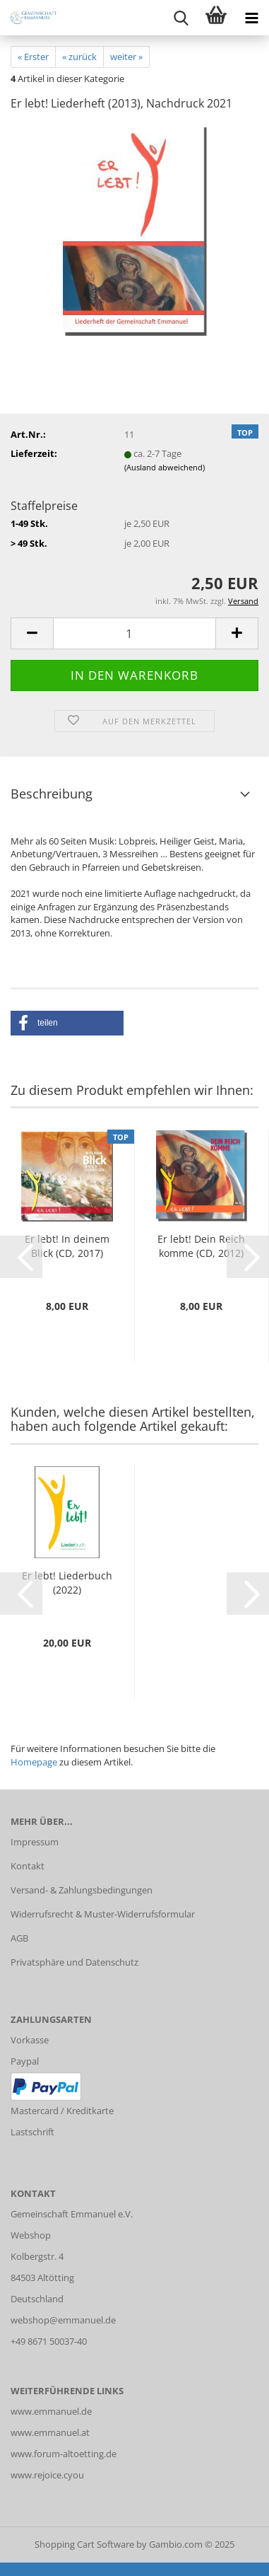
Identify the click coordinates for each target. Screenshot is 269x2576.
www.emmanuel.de (51, 2411)
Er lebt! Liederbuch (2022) (67, 1582)
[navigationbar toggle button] (251, 17)
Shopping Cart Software (84, 2544)
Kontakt (27, 1866)
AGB (19, 1938)
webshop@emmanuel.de (63, 2320)
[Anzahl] (134, 633)
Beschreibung (51, 793)
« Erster (33, 56)
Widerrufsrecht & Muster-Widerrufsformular (103, 1914)
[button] (32, 633)
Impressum (35, 1841)
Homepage (34, 1762)
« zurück (79, 56)
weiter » (126, 56)
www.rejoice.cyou (47, 2474)
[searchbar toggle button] (180, 17)
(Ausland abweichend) (164, 467)
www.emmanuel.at (50, 2432)
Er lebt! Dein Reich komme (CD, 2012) (201, 1246)
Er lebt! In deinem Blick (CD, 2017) (67, 1246)
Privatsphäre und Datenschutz (74, 1962)
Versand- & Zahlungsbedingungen (82, 1890)
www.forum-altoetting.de (63, 2453)
